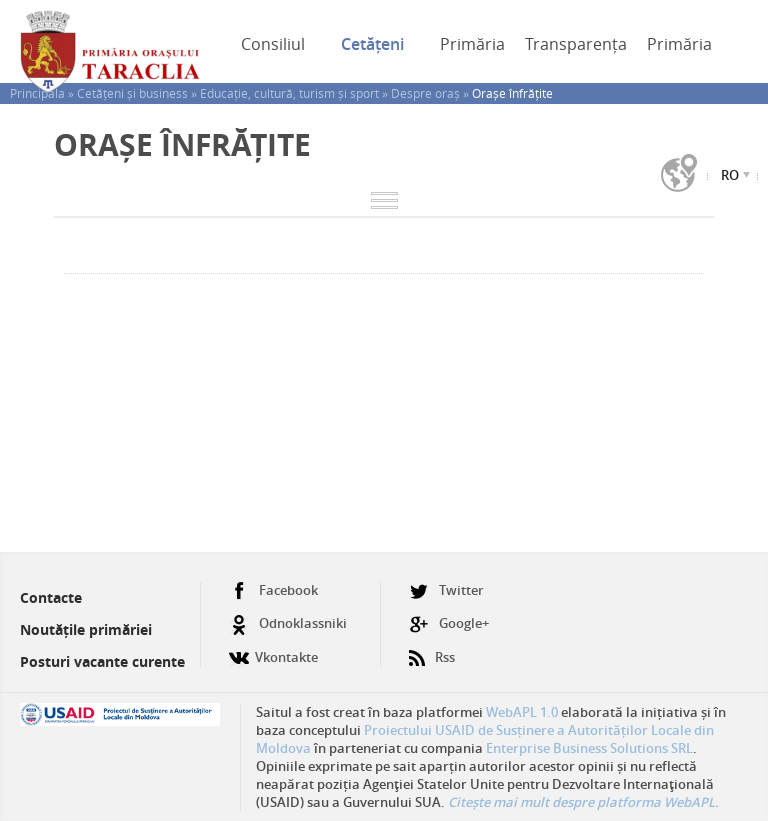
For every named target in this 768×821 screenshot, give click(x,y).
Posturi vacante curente (102, 661)
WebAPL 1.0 (522, 712)
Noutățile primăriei (86, 629)
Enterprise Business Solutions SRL (589, 748)
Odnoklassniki (288, 623)
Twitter (446, 590)
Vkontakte (273, 649)
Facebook (273, 590)
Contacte (51, 597)
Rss (432, 649)
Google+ (449, 623)
